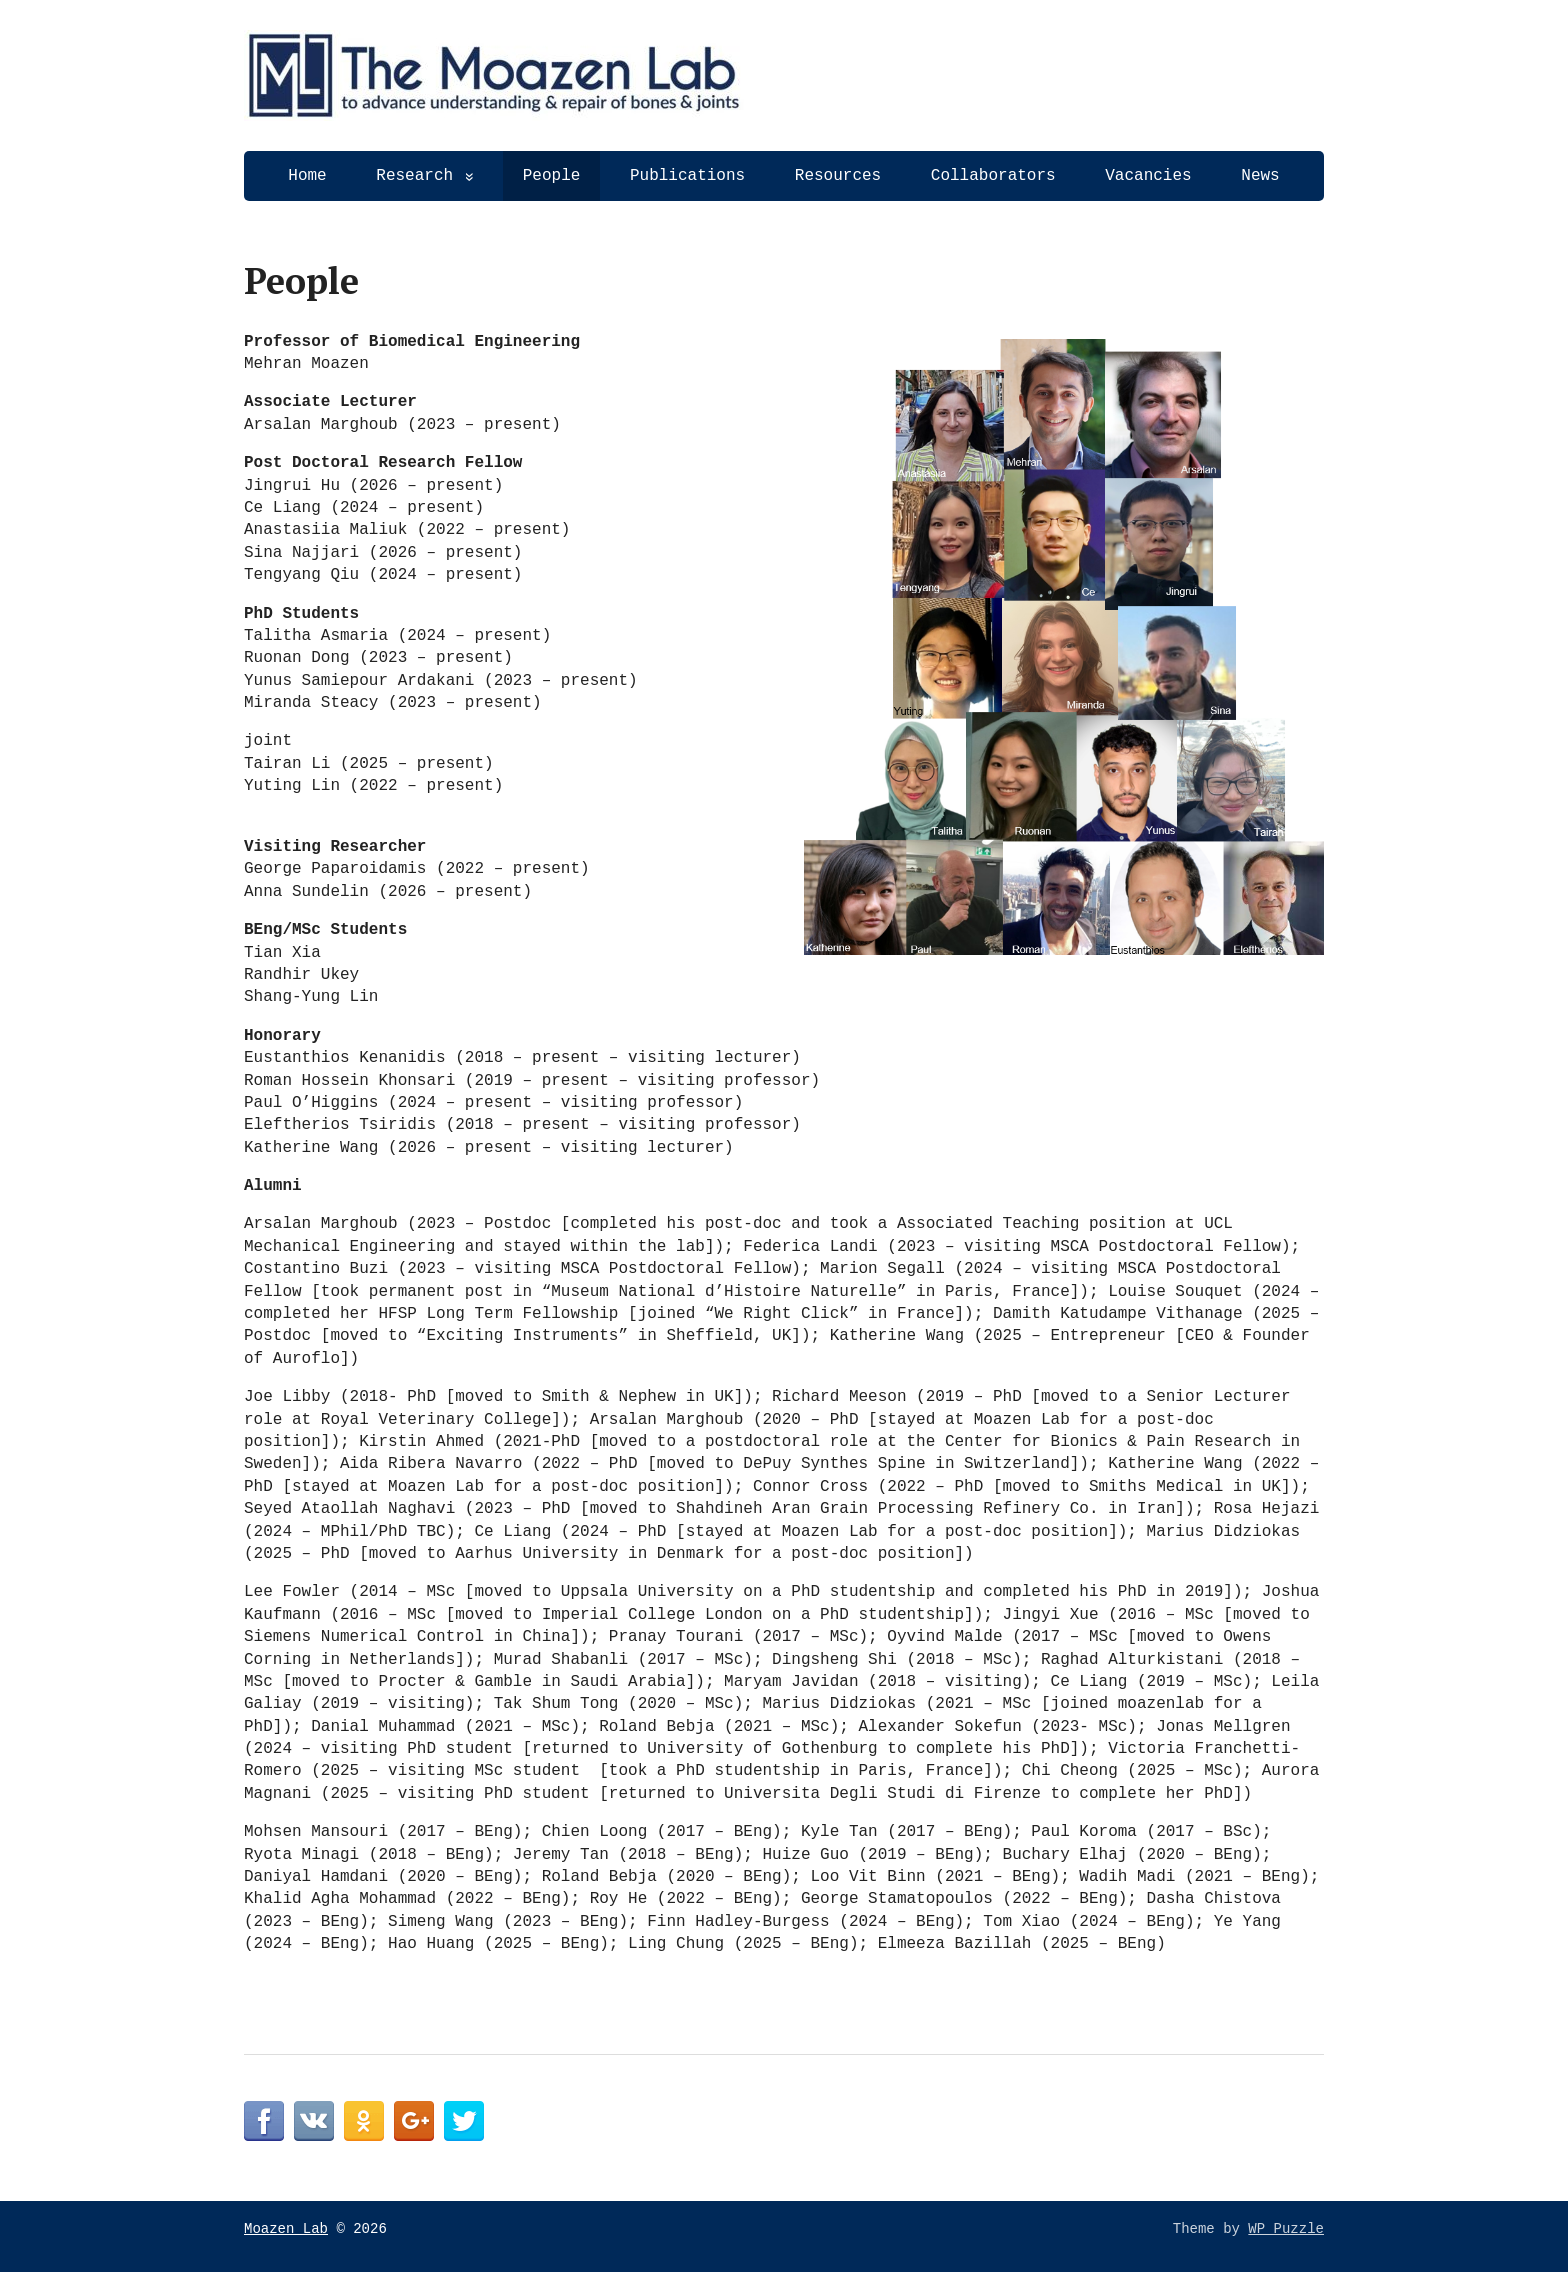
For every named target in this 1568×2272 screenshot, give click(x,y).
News (1260, 176)
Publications (687, 176)
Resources (838, 176)
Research (414, 176)
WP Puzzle (1286, 2229)
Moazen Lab (286, 2229)
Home (307, 176)
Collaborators (993, 176)
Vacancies (1148, 176)
